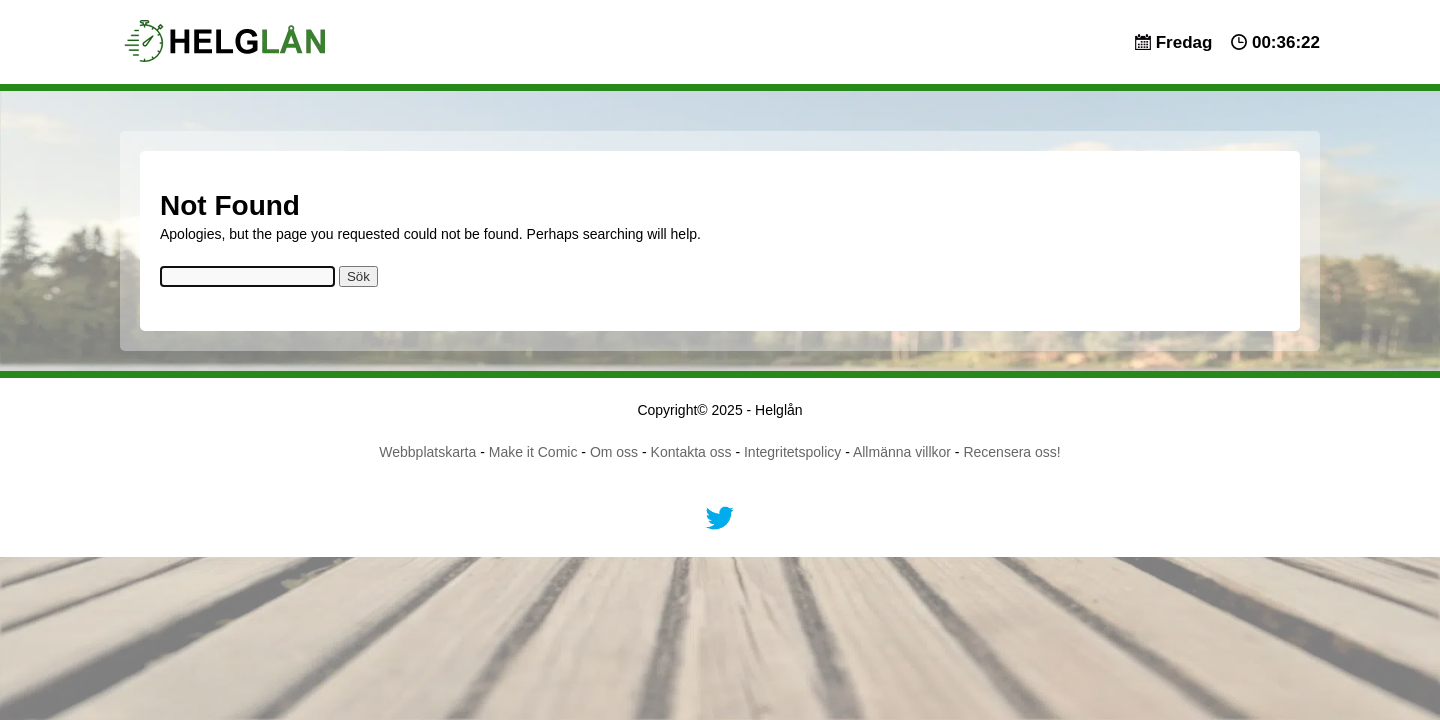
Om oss (614, 452)
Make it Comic (533, 452)
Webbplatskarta (427, 452)
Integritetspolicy (792, 452)
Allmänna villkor (902, 452)
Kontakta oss (691, 452)
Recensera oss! (1011, 452)
